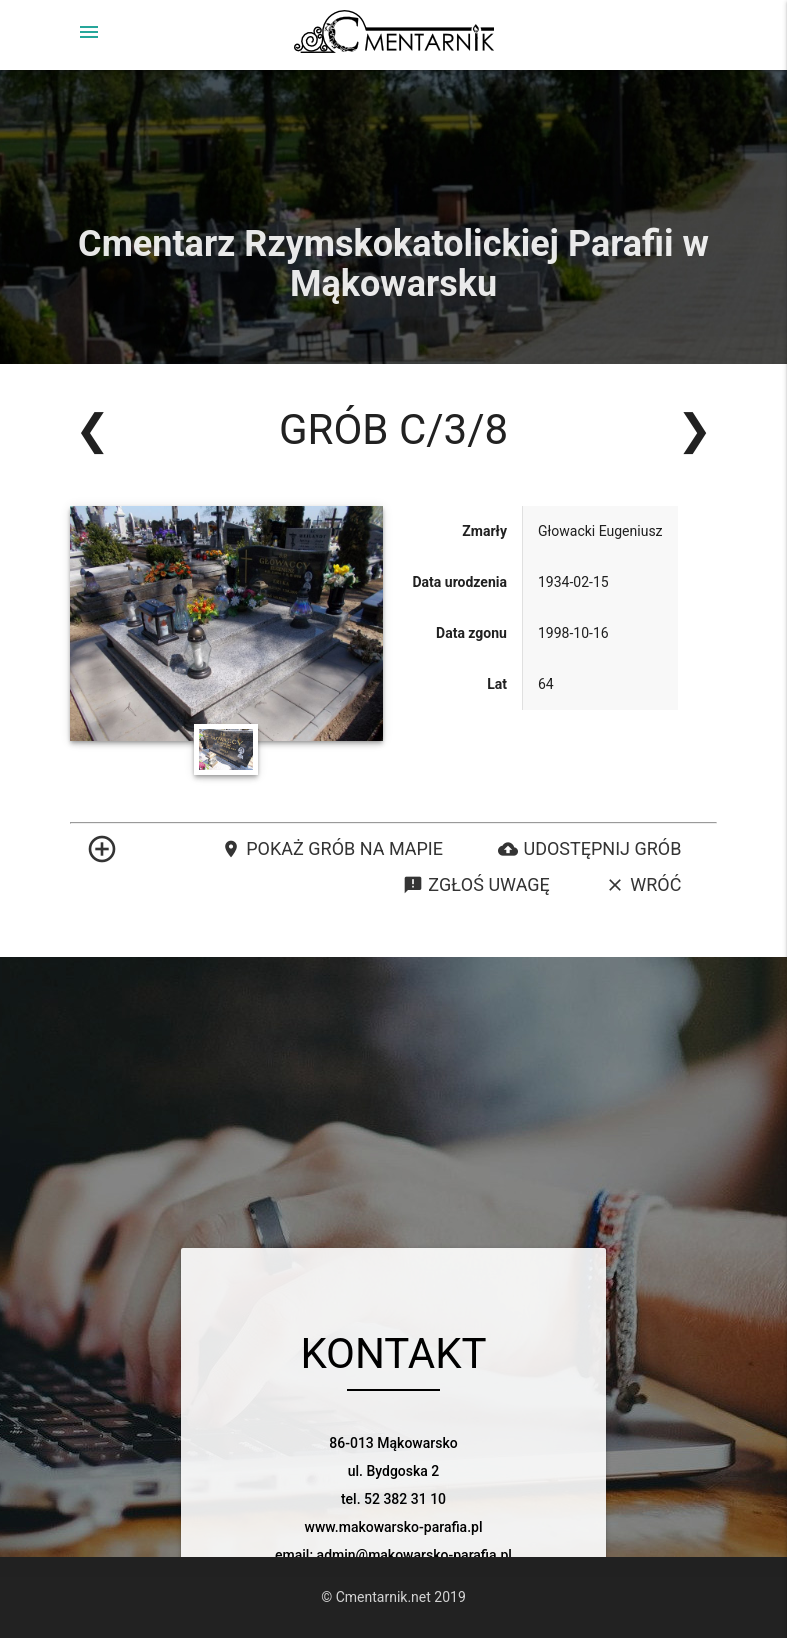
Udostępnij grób (589, 849)
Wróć (643, 885)
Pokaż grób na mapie (332, 849)
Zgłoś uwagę (476, 885)
